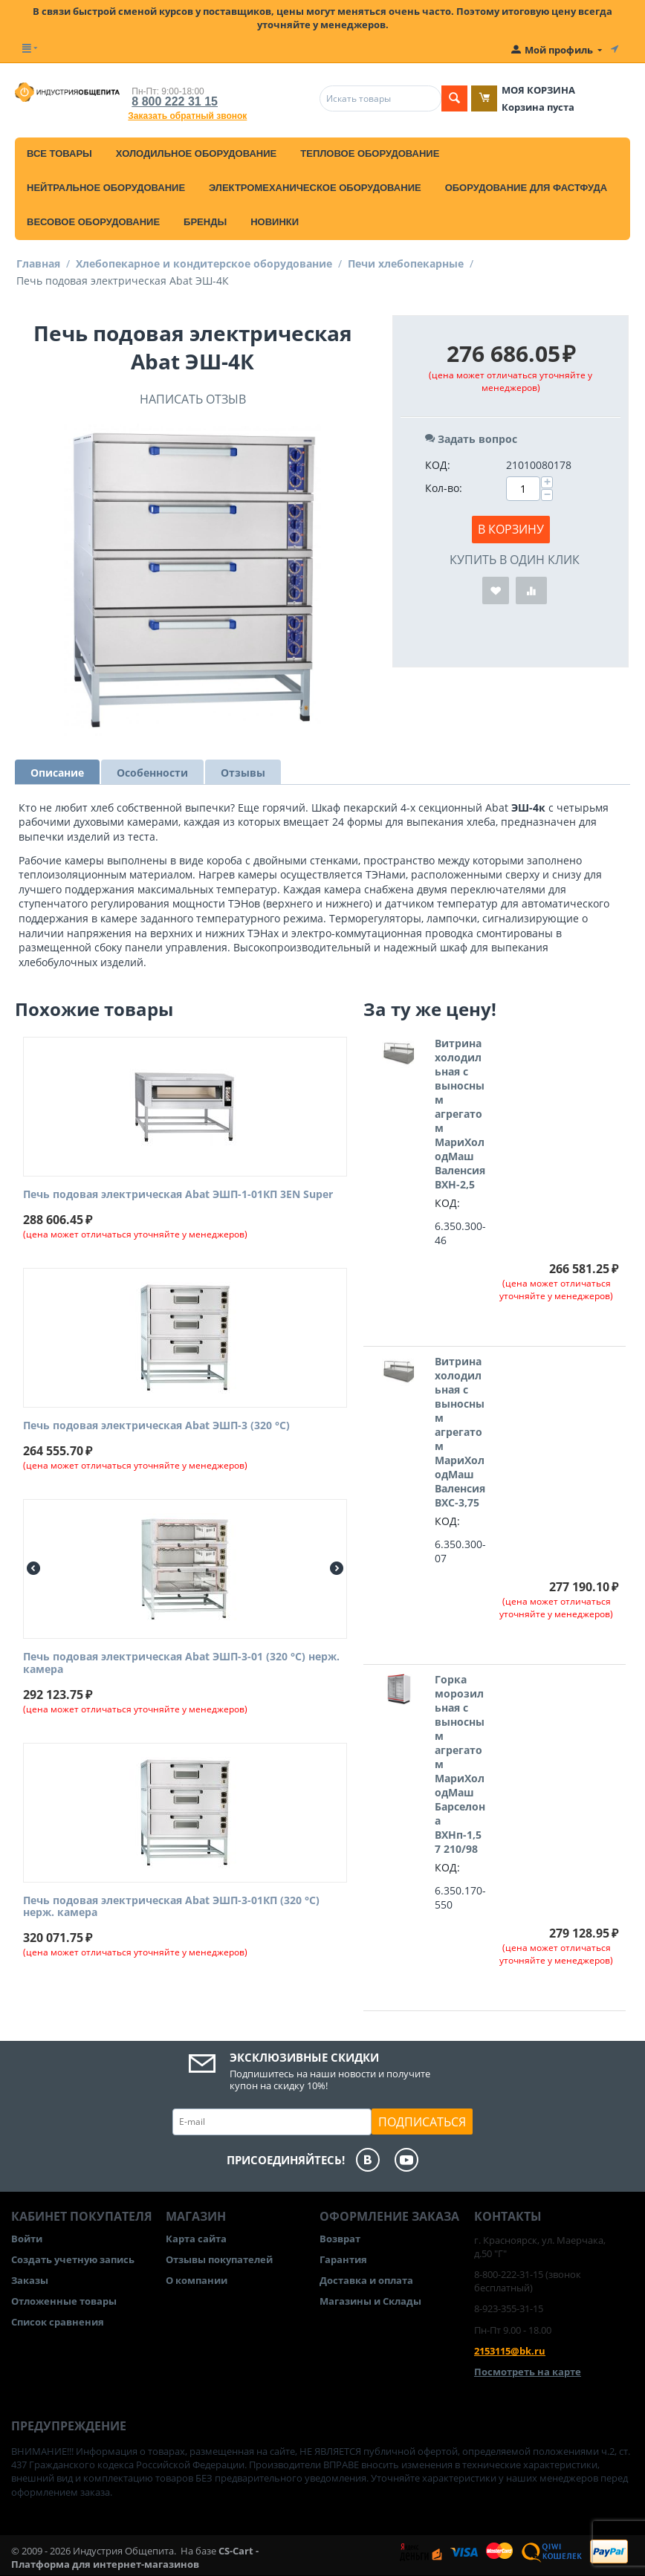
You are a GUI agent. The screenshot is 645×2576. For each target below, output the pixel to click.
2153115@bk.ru (509, 2350)
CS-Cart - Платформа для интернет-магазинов (135, 2557)
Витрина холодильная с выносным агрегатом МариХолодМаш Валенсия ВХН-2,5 (460, 1113)
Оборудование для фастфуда (526, 187)
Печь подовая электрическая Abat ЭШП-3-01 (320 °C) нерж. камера (181, 1663)
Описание (57, 773)
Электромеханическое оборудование (315, 187)
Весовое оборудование (93, 221)
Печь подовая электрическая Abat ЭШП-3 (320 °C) (156, 1426)
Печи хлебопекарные (406, 263)
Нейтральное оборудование (106, 187)
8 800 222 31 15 (175, 101)
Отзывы (243, 773)
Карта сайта (196, 2238)
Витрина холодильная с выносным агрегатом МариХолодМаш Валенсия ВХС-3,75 (460, 1431)
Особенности (152, 773)
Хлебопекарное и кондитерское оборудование (204, 263)
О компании (196, 2280)
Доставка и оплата (366, 2280)
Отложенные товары (64, 2301)
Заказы (29, 2280)
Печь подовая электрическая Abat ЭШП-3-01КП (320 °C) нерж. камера (171, 1907)
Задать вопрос (471, 439)
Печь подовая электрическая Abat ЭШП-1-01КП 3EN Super (178, 1194)
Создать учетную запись (72, 2259)
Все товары (59, 153)
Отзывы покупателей (219, 2259)
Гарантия (343, 2259)
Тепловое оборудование (369, 153)
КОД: (437, 465)
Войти (26, 2238)
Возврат (340, 2238)
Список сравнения (57, 2322)
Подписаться (422, 2122)
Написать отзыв (193, 399)
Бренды (205, 221)
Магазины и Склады (370, 2301)
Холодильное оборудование (196, 153)
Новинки (274, 221)
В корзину (511, 529)
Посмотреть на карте (527, 2371)
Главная (38, 263)
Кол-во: (443, 488)
